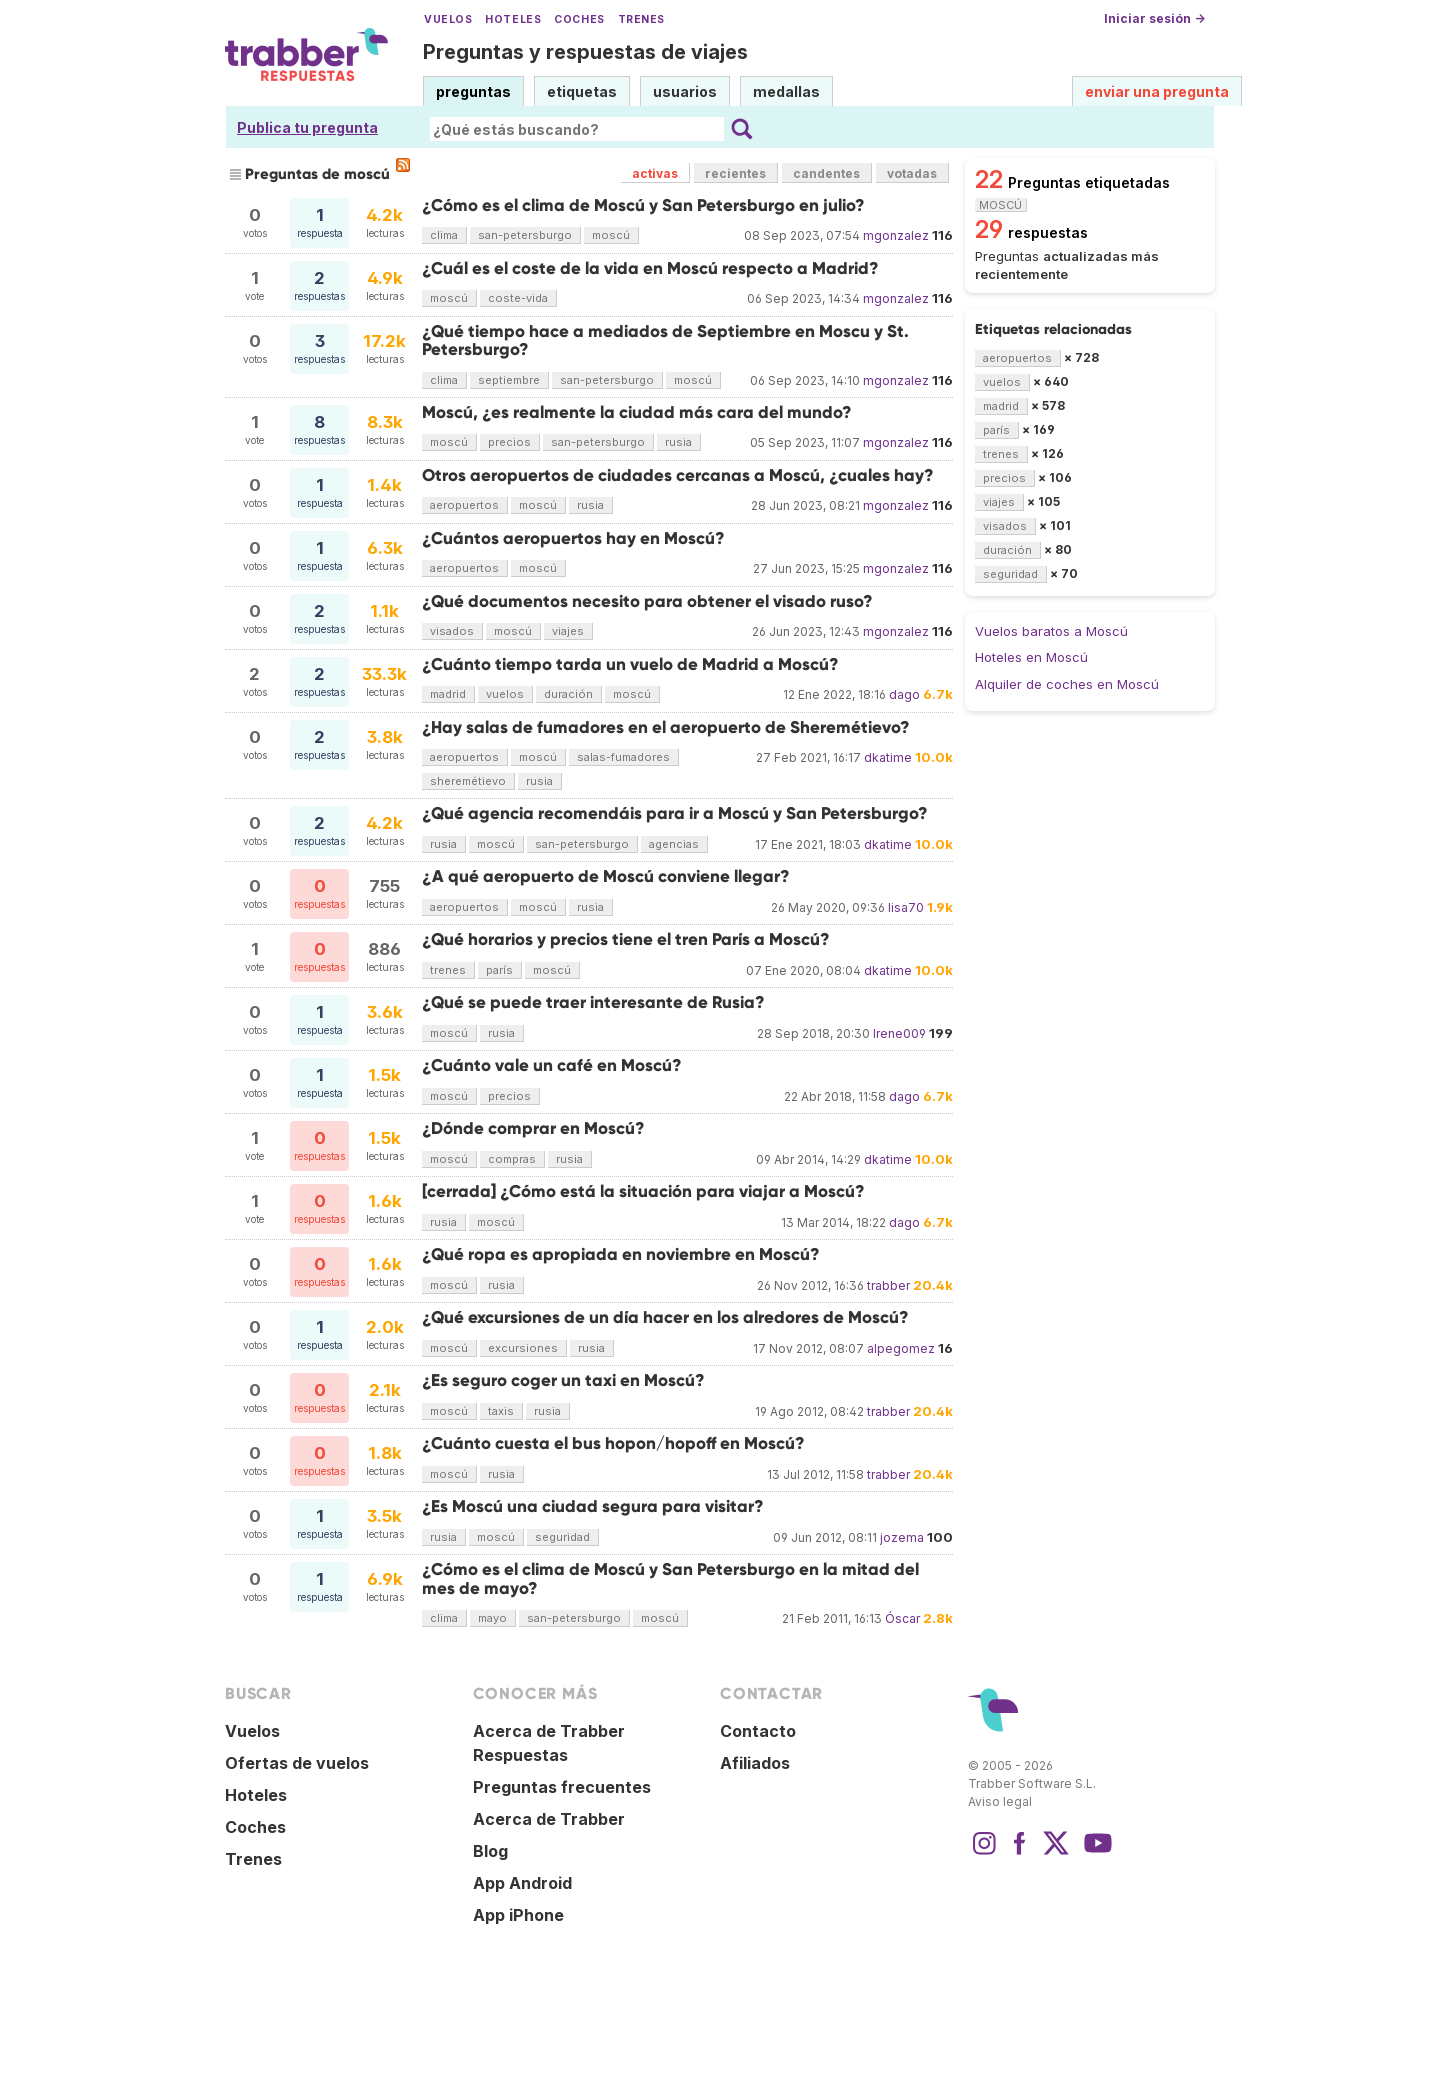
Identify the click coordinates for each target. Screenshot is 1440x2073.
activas (655, 173)
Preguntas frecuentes (562, 1787)
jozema (902, 1537)
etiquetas (582, 91)
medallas (786, 91)
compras (512, 1159)
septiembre (509, 380)
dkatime (888, 757)
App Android (522, 1883)
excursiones (523, 1348)
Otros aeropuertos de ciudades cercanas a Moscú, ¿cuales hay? (678, 475)
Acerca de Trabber (549, 1819)
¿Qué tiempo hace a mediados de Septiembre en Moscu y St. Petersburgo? (665, 340)
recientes (735, 173)
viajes (568, 631)
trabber (888, 1285)
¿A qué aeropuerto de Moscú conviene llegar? (606, 876)
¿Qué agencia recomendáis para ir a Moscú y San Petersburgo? (675, 813)
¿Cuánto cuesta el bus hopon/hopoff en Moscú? (613, 1443)
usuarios (685, 91)
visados (452, 631)
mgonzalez (896, 235)
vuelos (505, 694)
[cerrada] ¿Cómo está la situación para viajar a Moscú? (643, 1191)
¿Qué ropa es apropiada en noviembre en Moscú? (621, 1254)
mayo (492, 1618)
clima (444, 235)
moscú (611, 235)
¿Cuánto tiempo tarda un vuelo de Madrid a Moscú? (630, 664)
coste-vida (518, 298)
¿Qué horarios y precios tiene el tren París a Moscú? (626, 939)
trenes (448, 970)
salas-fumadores (623, 757)
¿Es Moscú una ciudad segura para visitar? (593, 1506)
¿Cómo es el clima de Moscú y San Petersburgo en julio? (643, 205)
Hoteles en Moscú (1031, 657)
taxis (501, 1411)
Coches (579, 19)
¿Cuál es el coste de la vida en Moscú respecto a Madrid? (650, 268)
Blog (490, 1851)
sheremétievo (468, 781)
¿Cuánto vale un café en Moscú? (552, 1065)
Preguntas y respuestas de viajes (585, 52)
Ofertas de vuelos (297, 1763)
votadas (912, 173)
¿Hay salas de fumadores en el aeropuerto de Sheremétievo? (666, 727)
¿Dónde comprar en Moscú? (533, 1128)
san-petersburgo (525, 235)
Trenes (641, 19)
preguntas (473, 91)
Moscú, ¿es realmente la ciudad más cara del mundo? (637, 412)
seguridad (562, 1537)
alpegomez (901, 1348)
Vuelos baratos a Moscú (1051, 631)
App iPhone (518, 1915)
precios (509, 442)
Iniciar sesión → (1154, 18)
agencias (674, 844)
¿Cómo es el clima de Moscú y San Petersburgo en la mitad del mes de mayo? (670, 1578)
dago (904, 694)
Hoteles (513, 19)
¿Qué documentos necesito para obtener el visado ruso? (647, 601)
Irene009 (899, 1033)
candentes (826, 173)
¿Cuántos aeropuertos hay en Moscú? (573, 538)
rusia (678, 442)
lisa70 (906, 907)
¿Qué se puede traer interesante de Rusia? (593, 1002)
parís (499, 970)
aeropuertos (464, 505)
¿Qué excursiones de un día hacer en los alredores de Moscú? (665, 1317)
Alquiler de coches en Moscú (1067, 684)
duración (568, 694)
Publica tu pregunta (307, 127)
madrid (448, 694)
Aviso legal (1000, 1801)
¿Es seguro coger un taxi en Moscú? (563, 1380)
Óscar (902, 1618)
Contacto (758, 1731)
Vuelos (448, 19)
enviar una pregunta (1157, 91)
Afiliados (755, 1763)
